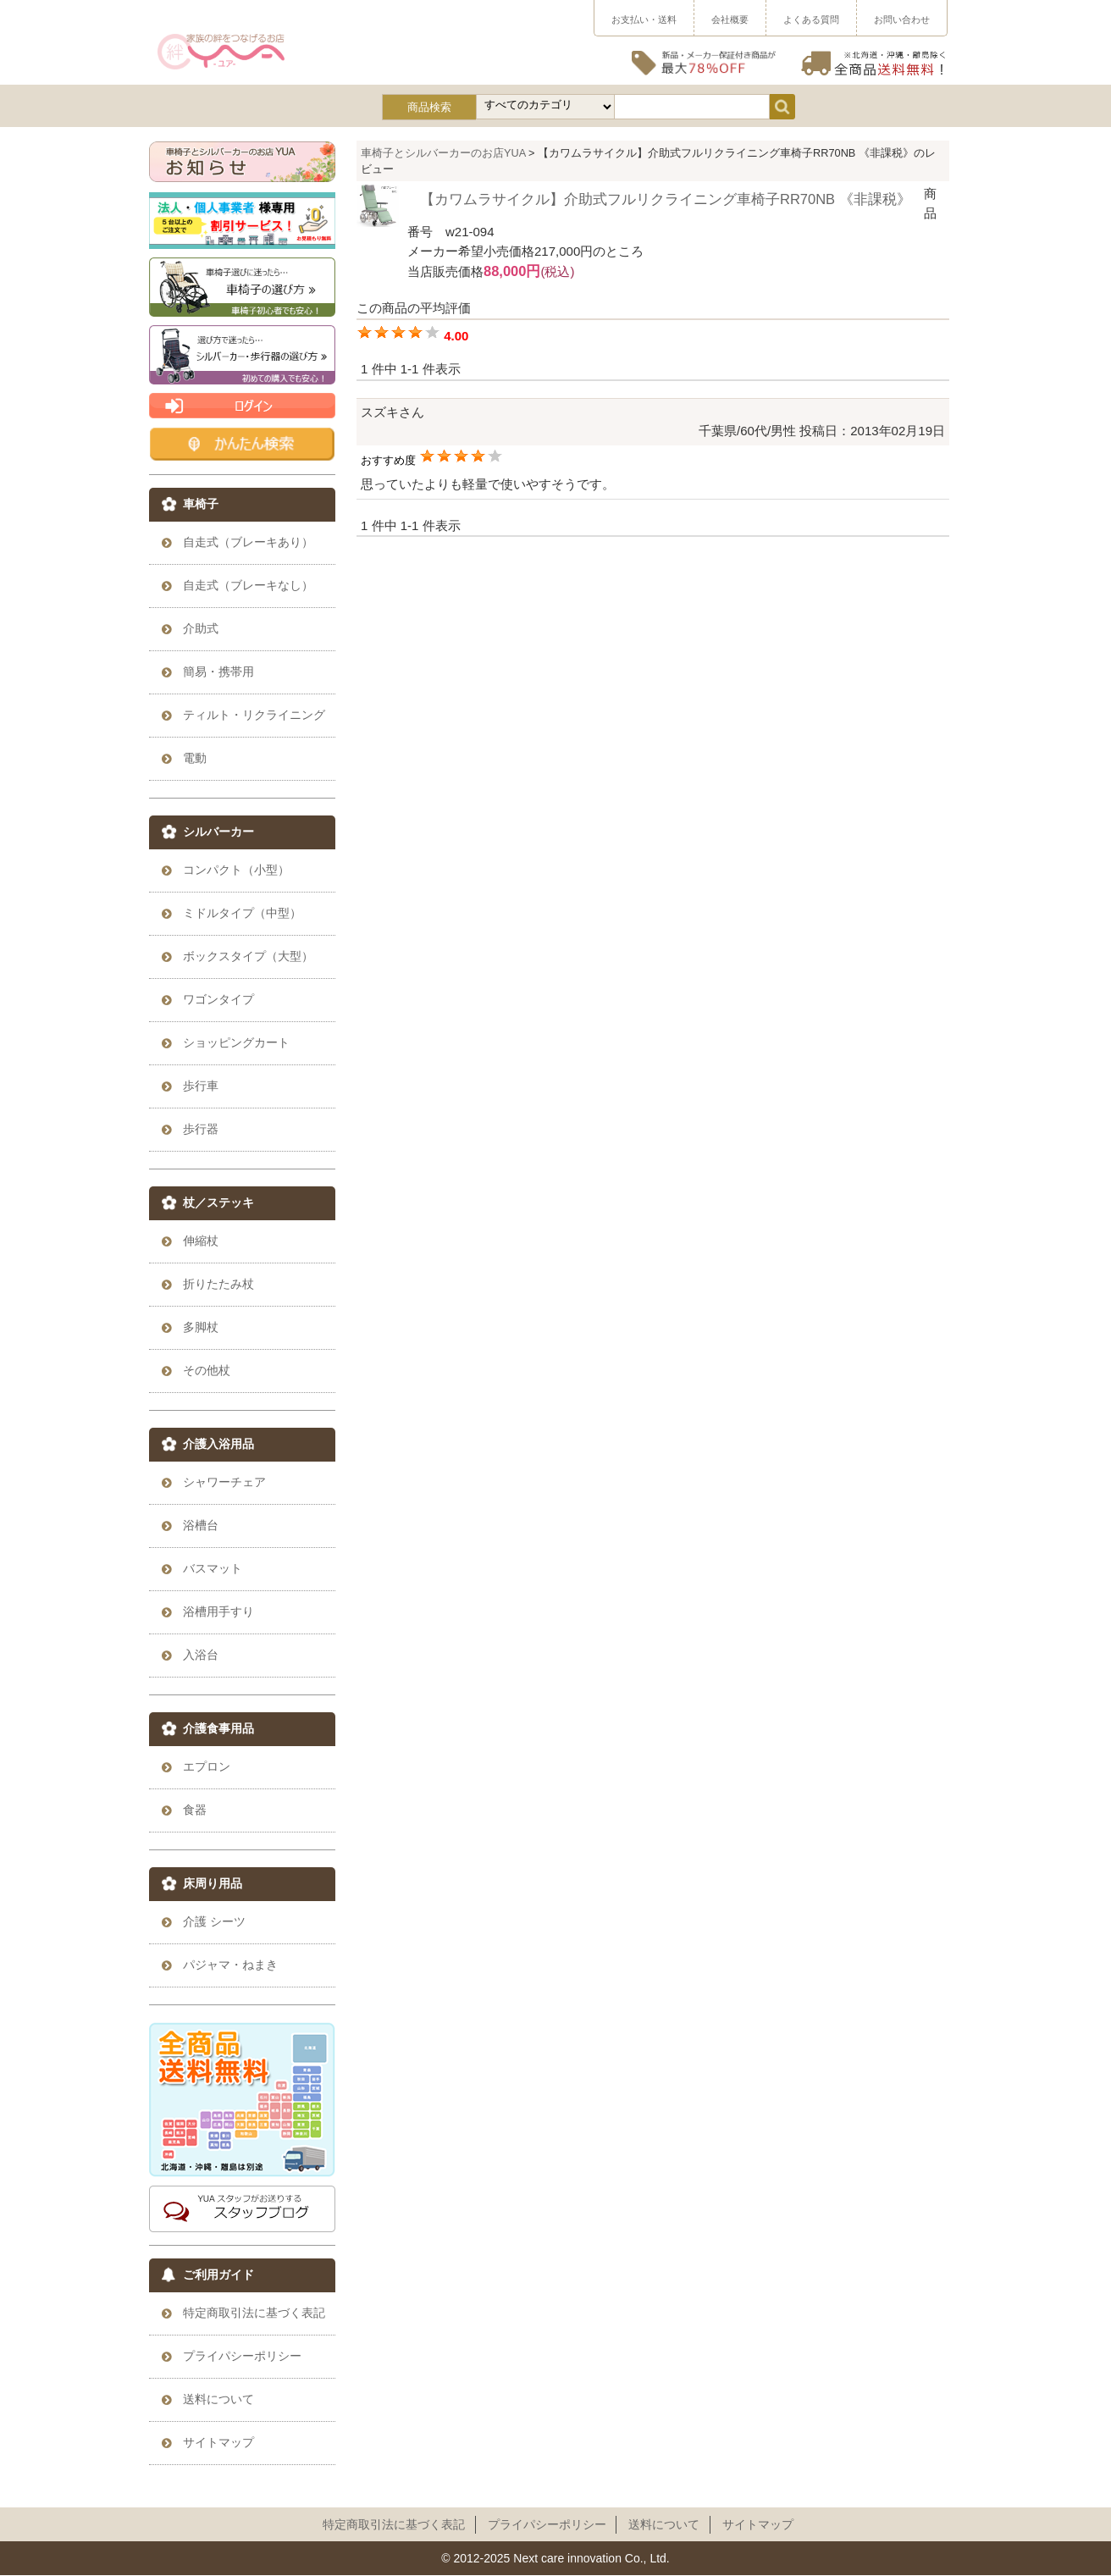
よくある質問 (811, 19)
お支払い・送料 (644, 19)
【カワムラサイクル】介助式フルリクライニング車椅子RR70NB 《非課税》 (665, 199)
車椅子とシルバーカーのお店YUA (443, 152)
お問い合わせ (902, 19)
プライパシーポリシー (547, 2524)
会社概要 (730, 19)
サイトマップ (757, 2524)
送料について (663, 2524)
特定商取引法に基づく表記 (394, 2524)
